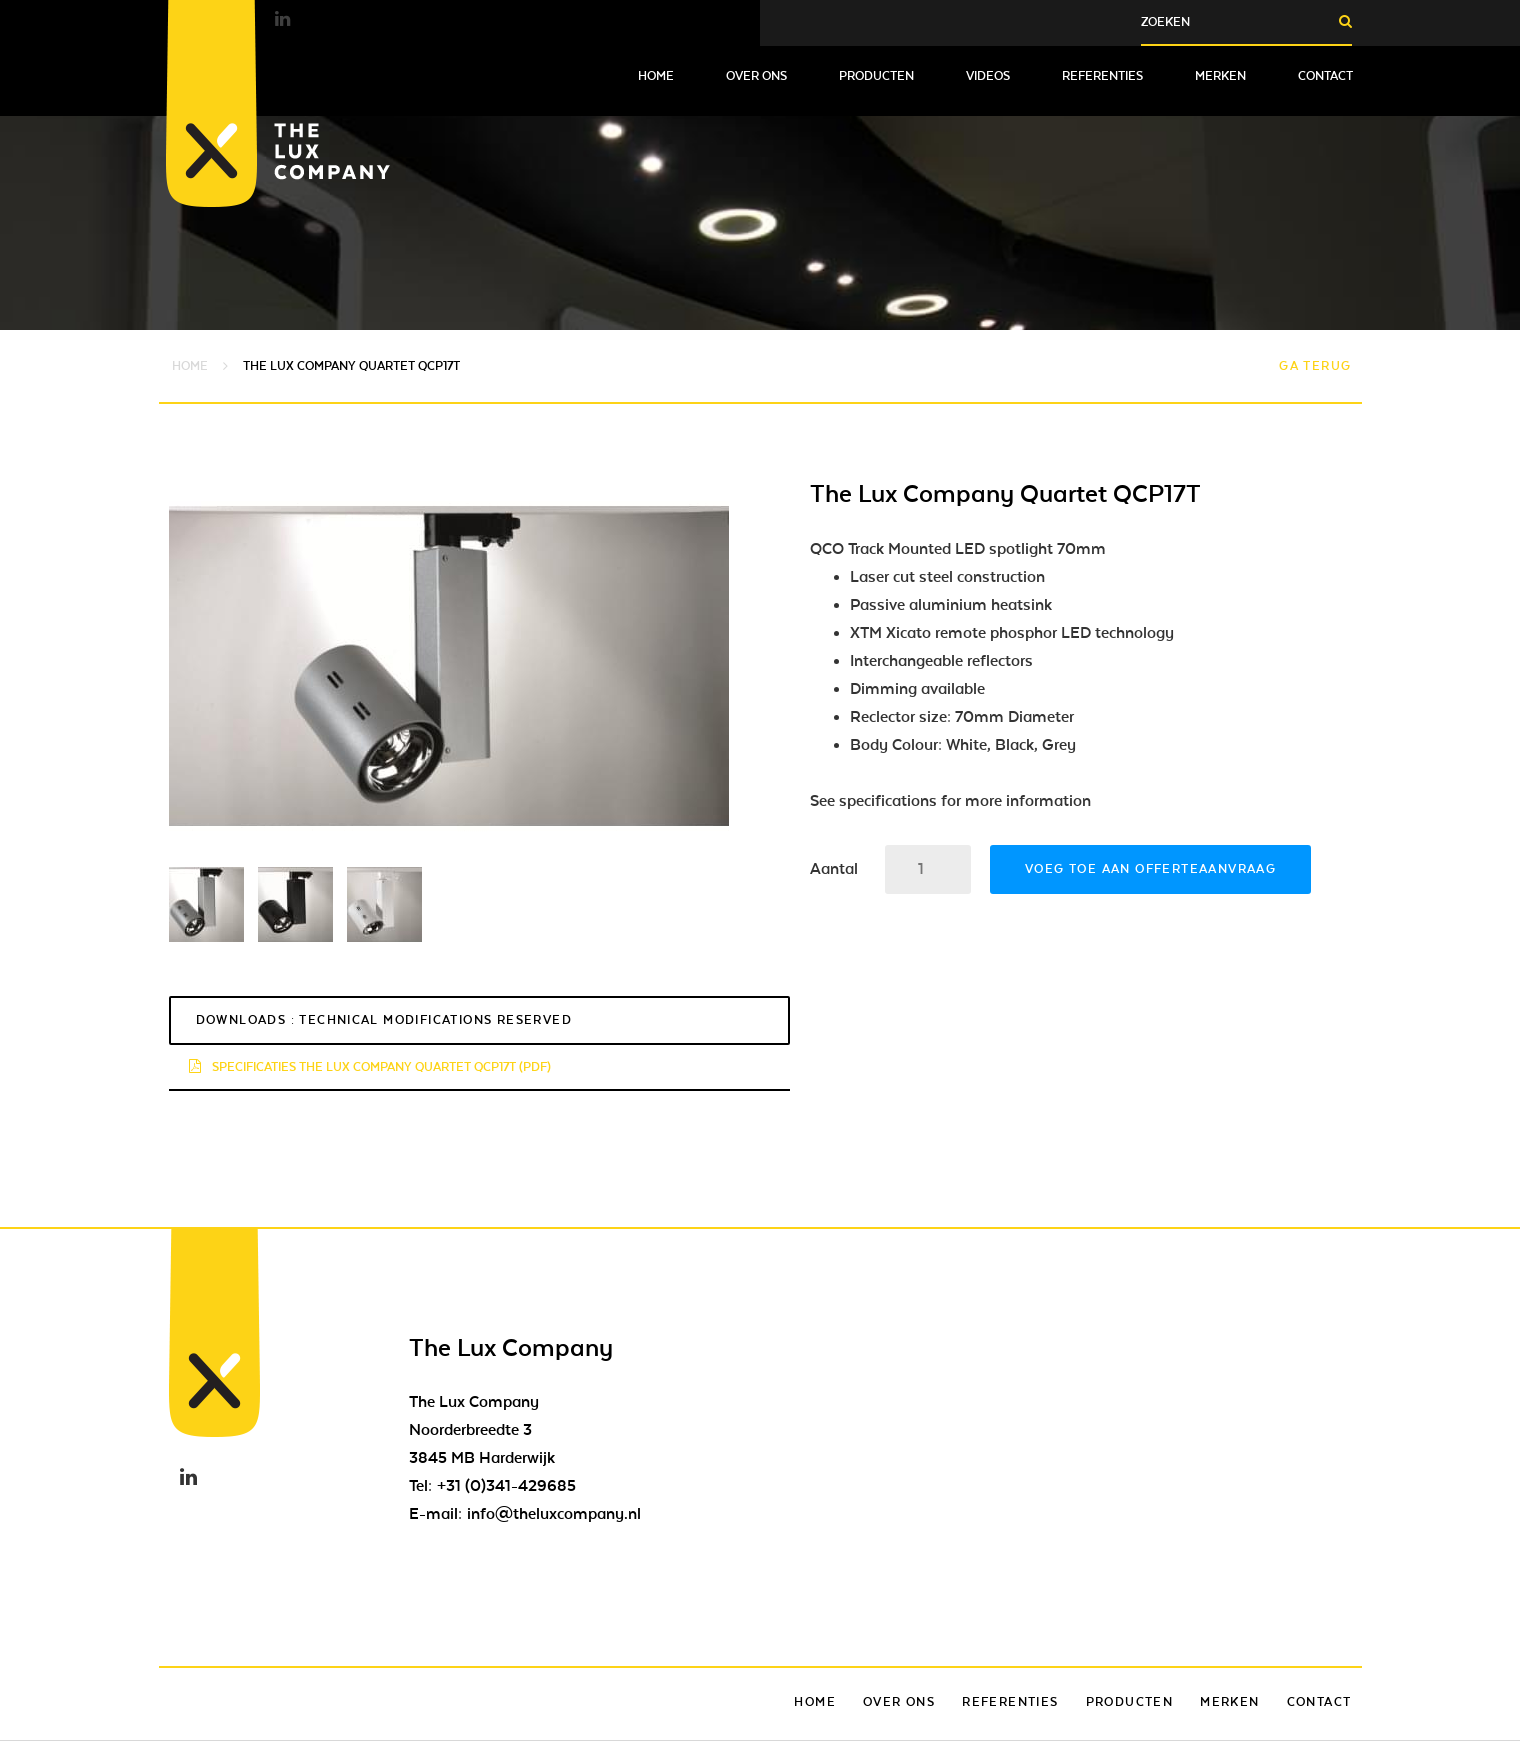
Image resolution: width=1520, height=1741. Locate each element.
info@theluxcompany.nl (554, 1514)
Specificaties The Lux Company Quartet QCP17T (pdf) (370, 1067)
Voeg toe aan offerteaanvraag (1150, 869)
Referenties (1102, 76)
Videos (988, 76)
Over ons (756, 76)
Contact (1325, 76)
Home (656, 76)
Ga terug (1315, 366)
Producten (876, 76)
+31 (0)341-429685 (506, 1486)
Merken (1220, 76)
